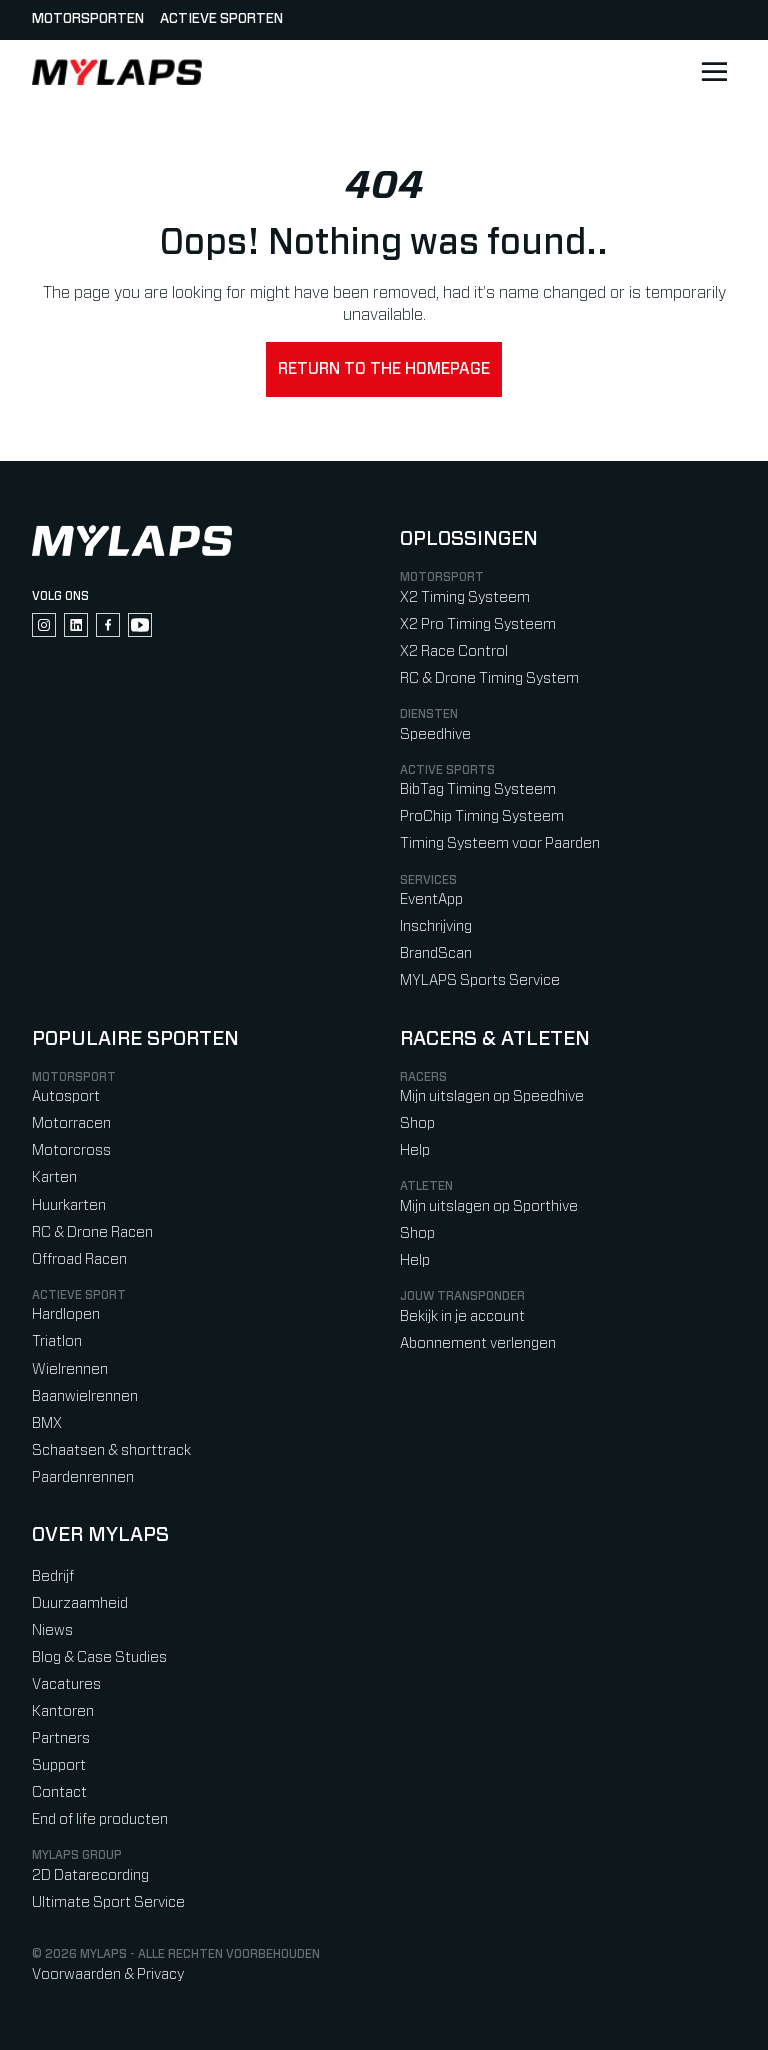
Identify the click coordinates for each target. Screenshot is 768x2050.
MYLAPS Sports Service (480, 980)
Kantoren (63, 1711)
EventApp (431, 899)
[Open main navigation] (714, 72)
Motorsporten (88, 19)
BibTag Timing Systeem (478, 789)
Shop (417, 1123)
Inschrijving (436, 926)
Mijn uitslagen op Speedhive (492, 1096)
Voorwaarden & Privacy (108, 1974)
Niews (52, 1630)
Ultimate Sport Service (108, 1902)
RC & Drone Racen (92, 1232)
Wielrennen (70, 1369)
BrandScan (436, 953)
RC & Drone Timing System (489, 678)
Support (59, 1765)
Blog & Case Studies (99, 1657)
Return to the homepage (384, 369)
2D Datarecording (90, 1875)
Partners (61, 1738)
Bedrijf (53, 1576)
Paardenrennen (83, 1477)
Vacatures (66, 1684)
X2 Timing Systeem (465, 597)
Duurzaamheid (80, 1603)
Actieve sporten (221, 19)
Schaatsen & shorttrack (111, 1450)
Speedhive (435, 734)
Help (415, 1150)
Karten (54, 1177)
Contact (59, 1792)
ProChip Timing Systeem (482, 816)
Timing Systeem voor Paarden (500, 843)
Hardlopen (66, 1314)
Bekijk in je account (462, 1316)
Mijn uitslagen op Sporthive (489, 1206)
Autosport (66, 1096)
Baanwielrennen (85, 1396)
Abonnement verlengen (478, 1343)
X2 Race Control (454, 651)
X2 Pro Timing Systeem (478, 624)
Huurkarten (69, 1205)
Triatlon (57, 1341)
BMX (47, 1423)
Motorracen (71, 1123)
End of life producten (100, 1819)
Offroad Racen (79, 1259)
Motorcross (71, 1150)
